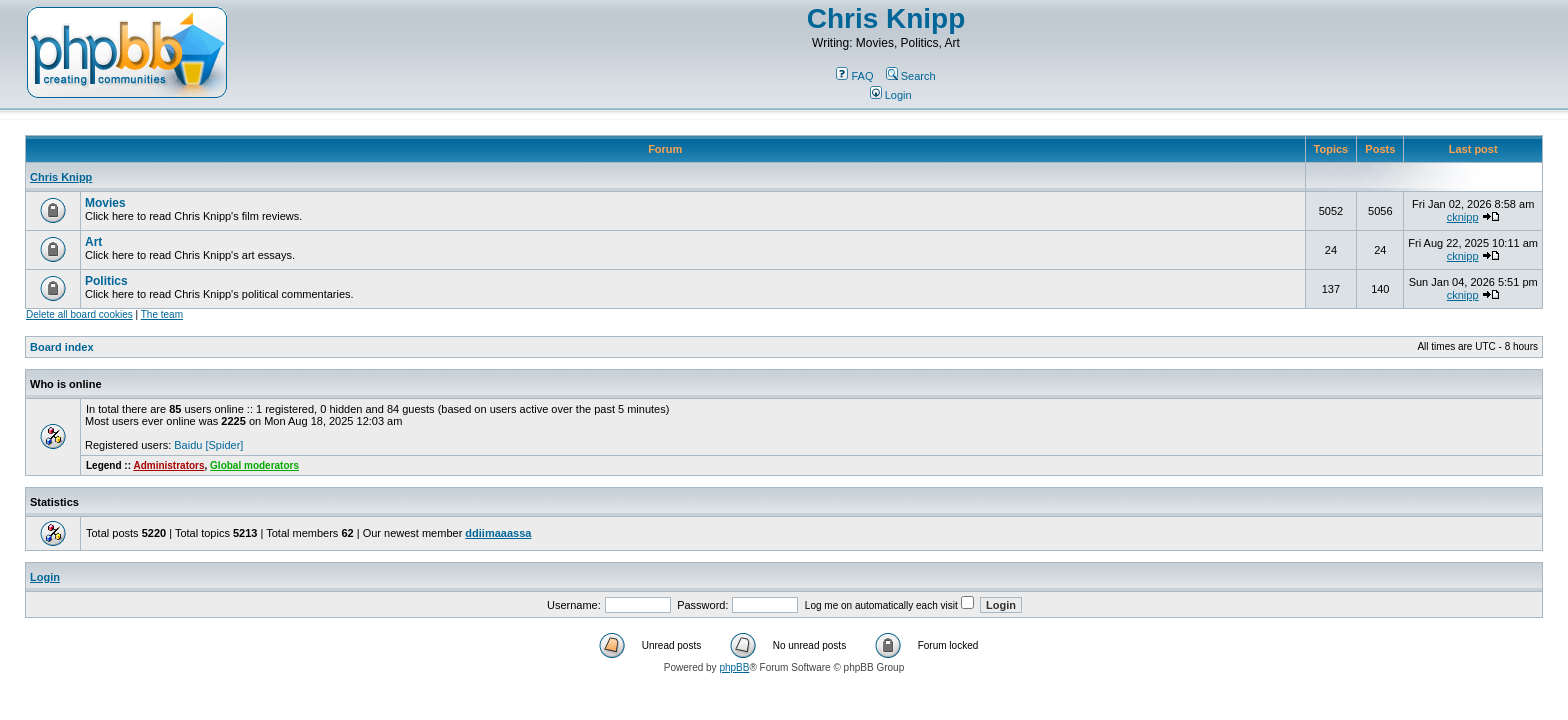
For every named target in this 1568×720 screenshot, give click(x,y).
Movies (105, 203)
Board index (62, 347)
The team (162, 314)
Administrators (168, 465)
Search (911, 76)
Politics (106, 281)
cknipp (1463, 217)
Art (93, 242)
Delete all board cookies (79, 314)
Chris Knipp (886, 18)
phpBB (734, 667)
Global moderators (254, 465)
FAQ (854, 76)
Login (891, 95)
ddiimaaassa (498, 533)
